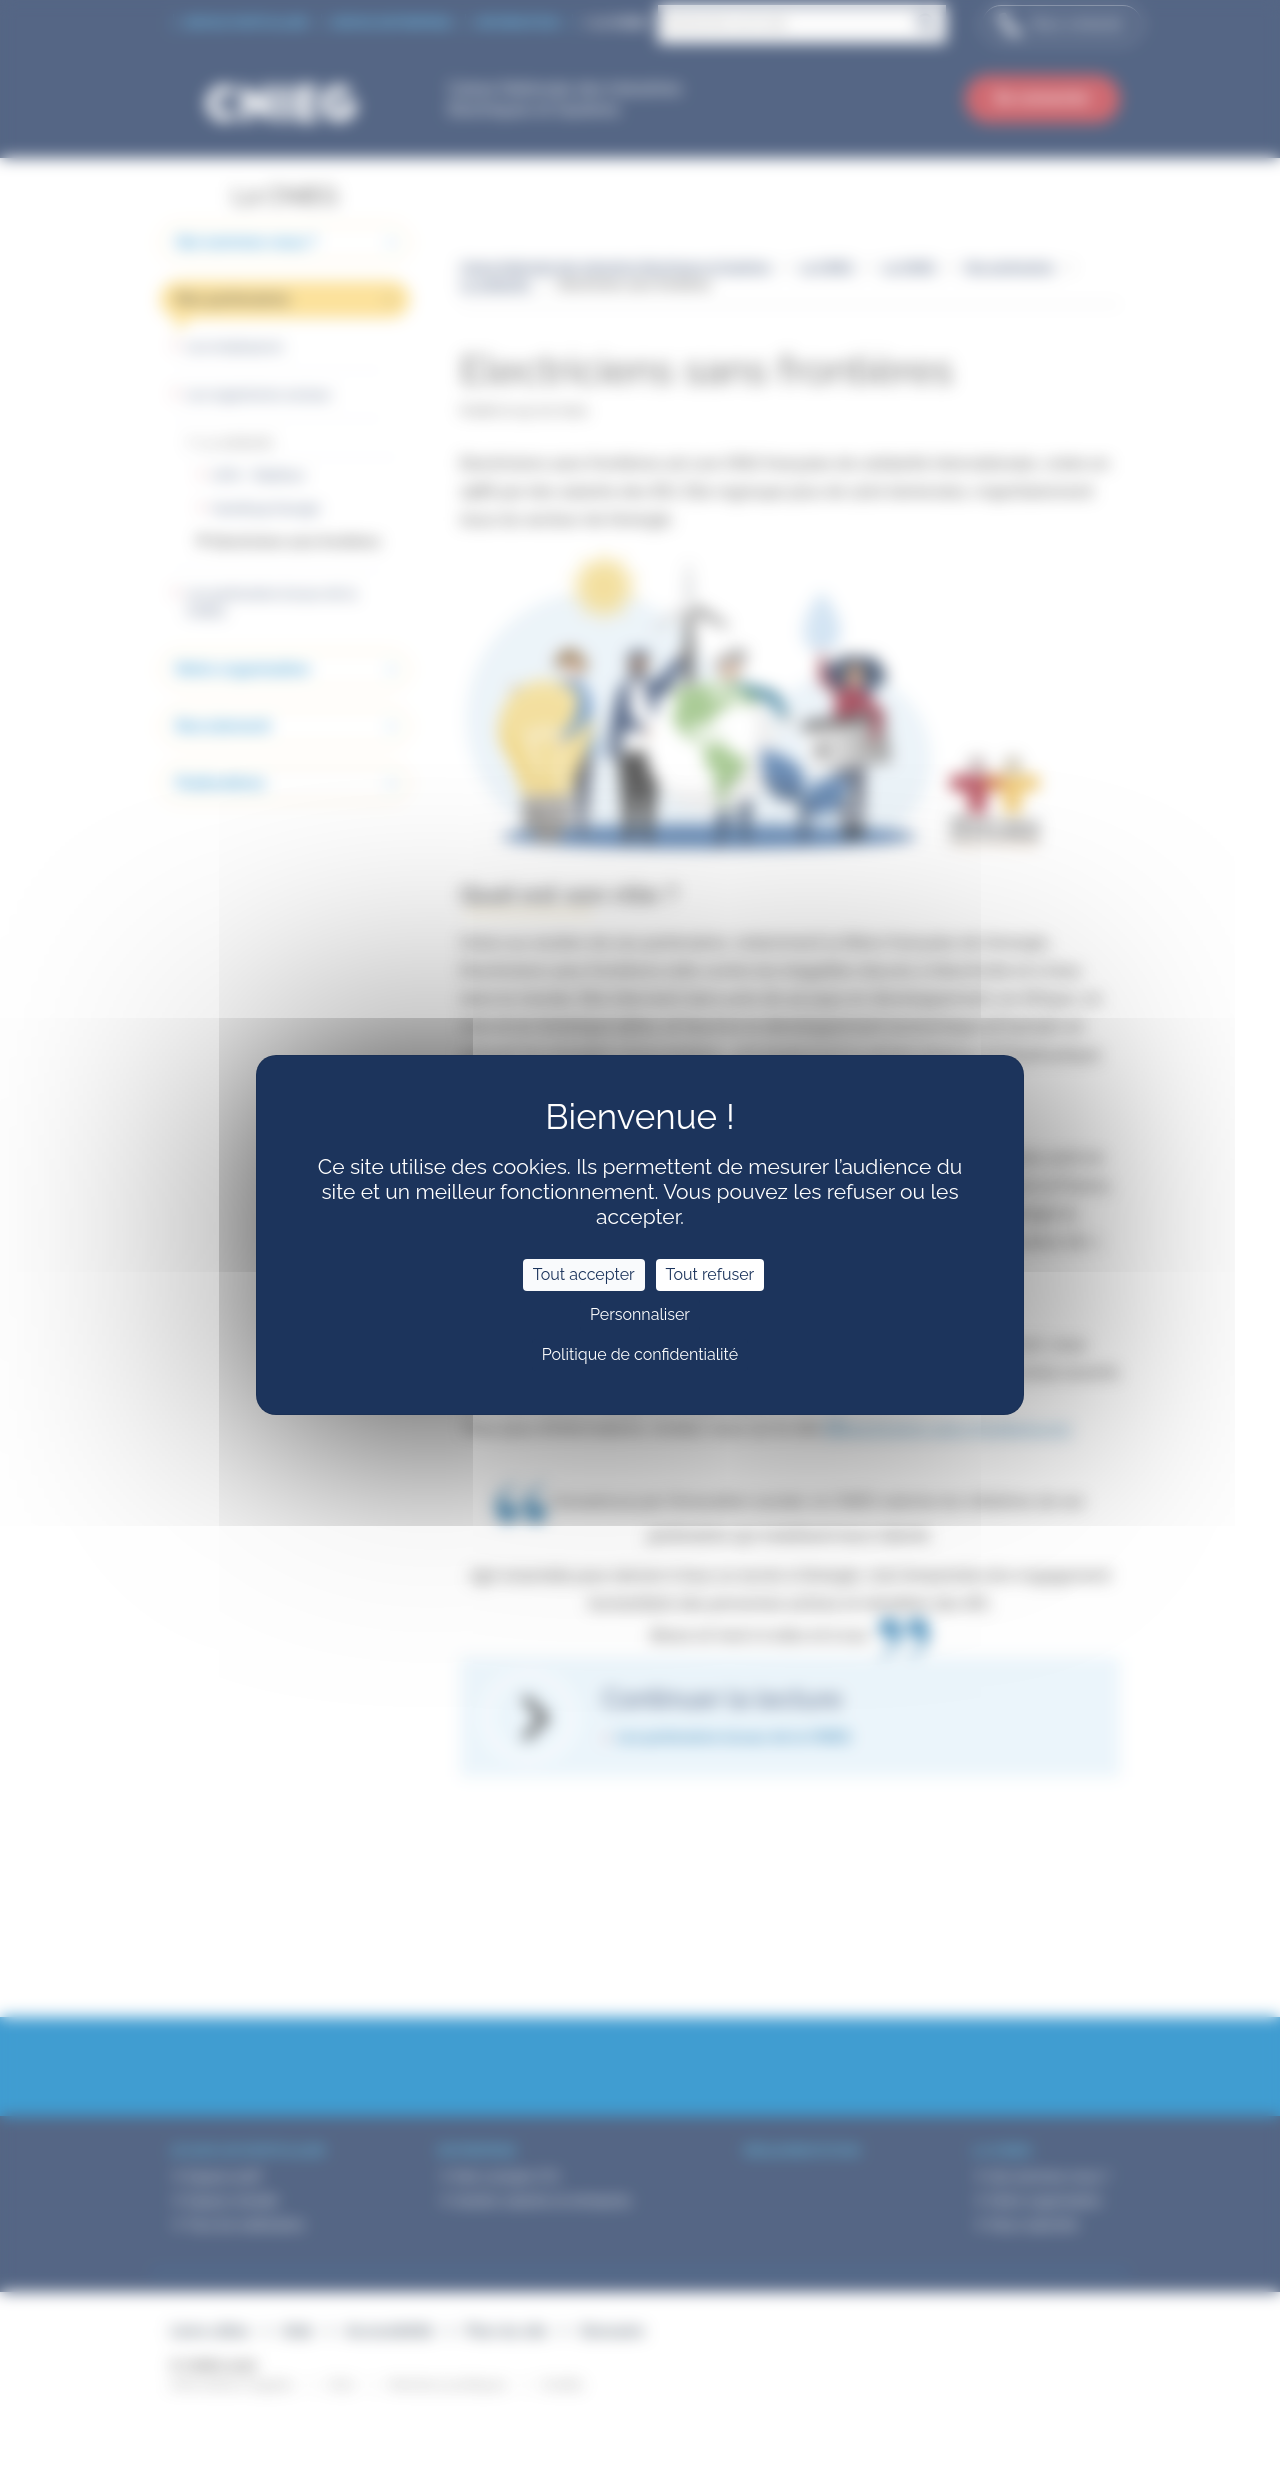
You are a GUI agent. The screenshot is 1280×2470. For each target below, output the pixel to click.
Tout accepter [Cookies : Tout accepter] (584, 1274)
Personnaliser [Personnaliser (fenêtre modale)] (640, 1314)
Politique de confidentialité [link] (640, 1354)
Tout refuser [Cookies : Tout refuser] (710, 1274)
